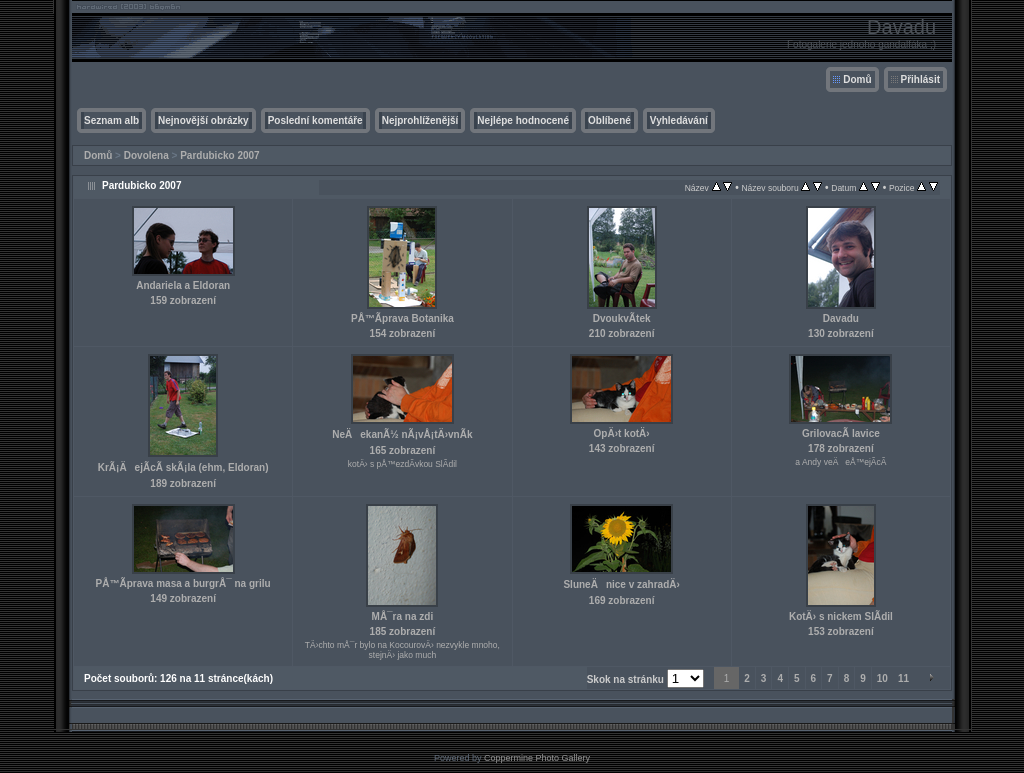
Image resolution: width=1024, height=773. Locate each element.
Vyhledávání (679, 120)
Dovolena (146, 155)
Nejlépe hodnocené (523, 120)
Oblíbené (609, 120)
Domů (857, 79)
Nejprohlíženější (420, 120)
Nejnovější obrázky (203, 120)
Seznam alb (111, 120)
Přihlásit (920, 79)
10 (882, 678)
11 (903, 678)
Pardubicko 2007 (219, 155)
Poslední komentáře (315, 120)
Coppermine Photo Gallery (537, 758)
